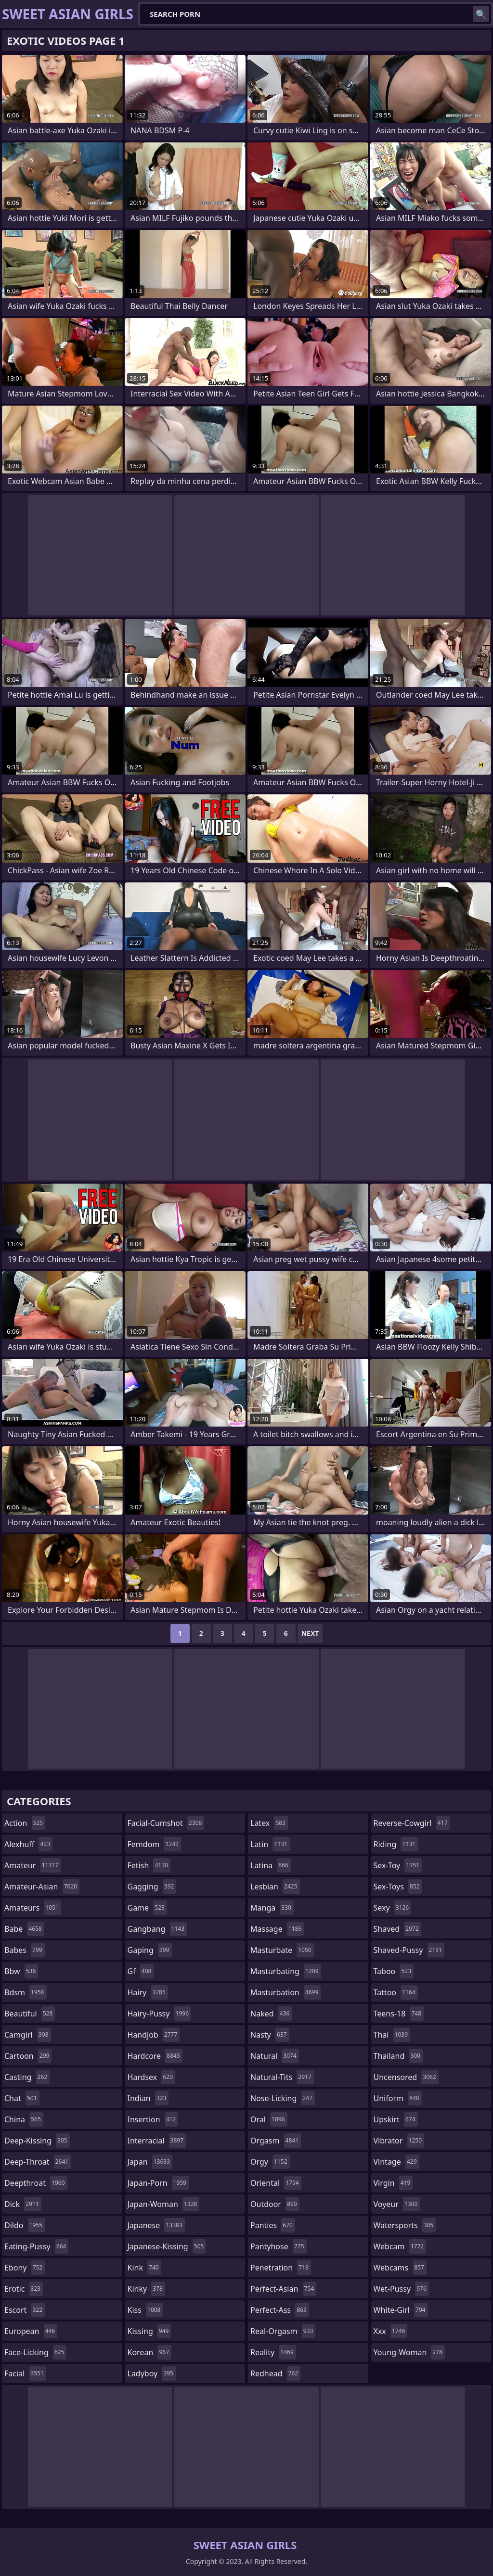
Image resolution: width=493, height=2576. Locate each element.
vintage (396, 2162)
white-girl (401, 2310)
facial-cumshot (166, 1823)
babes (24, 1950)
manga (272, 1907)
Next (310, 1633)
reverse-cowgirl (412, 1823)
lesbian (275, 1886)
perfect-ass (279, 2310)
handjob (154, 2035)
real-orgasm (282, 2331)
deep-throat (37, 2162)
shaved (397, 1929)
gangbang (157, 1929)
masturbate (282, 1950)
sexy (393, 1907)
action (24, 1823)
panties (272, 2225)
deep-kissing (37, 2140)
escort (24, 2310)
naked (271, 2013)
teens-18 (399, 2013)
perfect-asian (283, 2289)
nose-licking (282, 2098)
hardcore (155, 2056)
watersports (405, 2225)
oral (268, 2119)
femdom (154, 1844)
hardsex (152, 2077)
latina (270, 1865)
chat (21, 2098)
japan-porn (158, 2183)
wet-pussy (401, 2289)
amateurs (32, 1907)
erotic (23, 2289)
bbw (21, 1971)
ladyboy (152, 2373)
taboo (394, 1971)
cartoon (28, 2056)
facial (25, 2373)
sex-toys (398, 1886)
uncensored (406, 2077)
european (30, 2331)
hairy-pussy (160, 2013)
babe (24, 1929)
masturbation (285, 1992)
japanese (156, 2225)
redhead (275, 2373)
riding (396, 1844)
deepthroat (35, 2183)
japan (150, 2162)
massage (277, 1929)
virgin (393, 2183)
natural (274, 2056)
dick (22, 2204)
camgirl (27, 2035)
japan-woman (164, 2204)
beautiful (29, 2013)
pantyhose (278, 2246)
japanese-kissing (167, 2246)
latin (270, 1844)
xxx (391, 2331)
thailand (398, 2056)
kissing (149, 2331)
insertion (153, 2119)
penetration (280, 2267)
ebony (24, 2267)
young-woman (409, 2352)
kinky (146, 2289)
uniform (398, 2098)
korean (150, 2352)
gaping (150, 1950)
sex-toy (398, 1865)
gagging (152, 1886)
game (147, 1907)
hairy (148, 1992)
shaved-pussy (409, 1950)
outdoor (274, 2204)
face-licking (35, 2352)
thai (392, 2035)
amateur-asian (41, 1886)
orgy (270, 2162)
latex (269, 1823)
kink (144, 2267)
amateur (32, 1865)
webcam (400, 2246)
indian (148, 2098)
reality (273, 2352)
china (23, 2119)
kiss (145, 2310)
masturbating (285, 1971)
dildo (24, 2225)
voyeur (397, 2204)
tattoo (396, 1992)
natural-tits (282, 2077)
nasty (269, 2035)
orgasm (275, 2140)
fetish (149, 1865)
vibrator (399, 2140)
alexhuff (28, 1844)
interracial (157, 2140)
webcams (400, 2267)
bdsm (25, 1992)
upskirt (396, 2119)
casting (27, 2077)
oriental (275, 2183)
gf (141, 1971)
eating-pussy (36, 2246)
